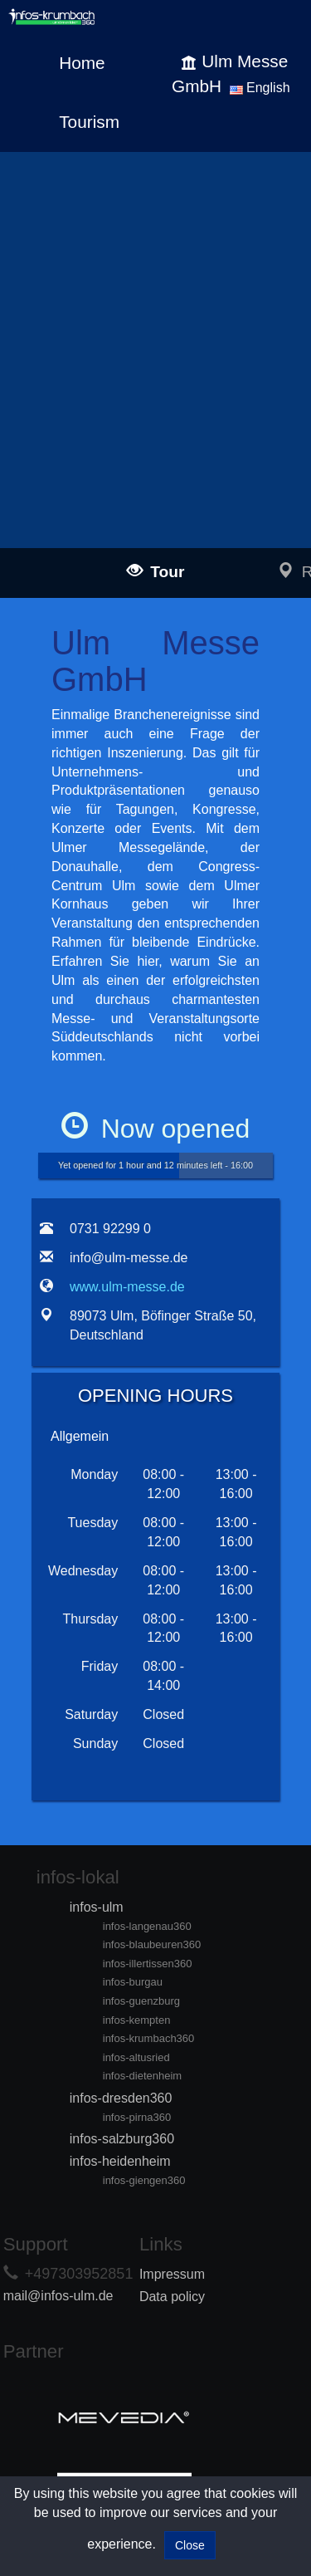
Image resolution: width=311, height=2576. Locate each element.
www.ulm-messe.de (127, 1287)
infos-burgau (133, 1982)
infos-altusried (136, 2057)
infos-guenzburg (141, 2001)
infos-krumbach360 (149, 2038)
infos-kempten (137, 2020)
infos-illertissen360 (147, 1963)
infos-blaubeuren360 (152, 1944)
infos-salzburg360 (122, 2139)
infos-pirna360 (137, 2117)
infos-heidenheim (120, 2161)
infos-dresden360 (121, 2098)
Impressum (172, 2274)
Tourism (89, 121)
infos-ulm (97, 1907)
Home (81, 62)
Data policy (172, 2297)
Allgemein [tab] (80, 1436)
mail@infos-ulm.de (58, 2296)
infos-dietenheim (142, 2075)
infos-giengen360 (144, 2180)
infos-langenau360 (147, 1926)
